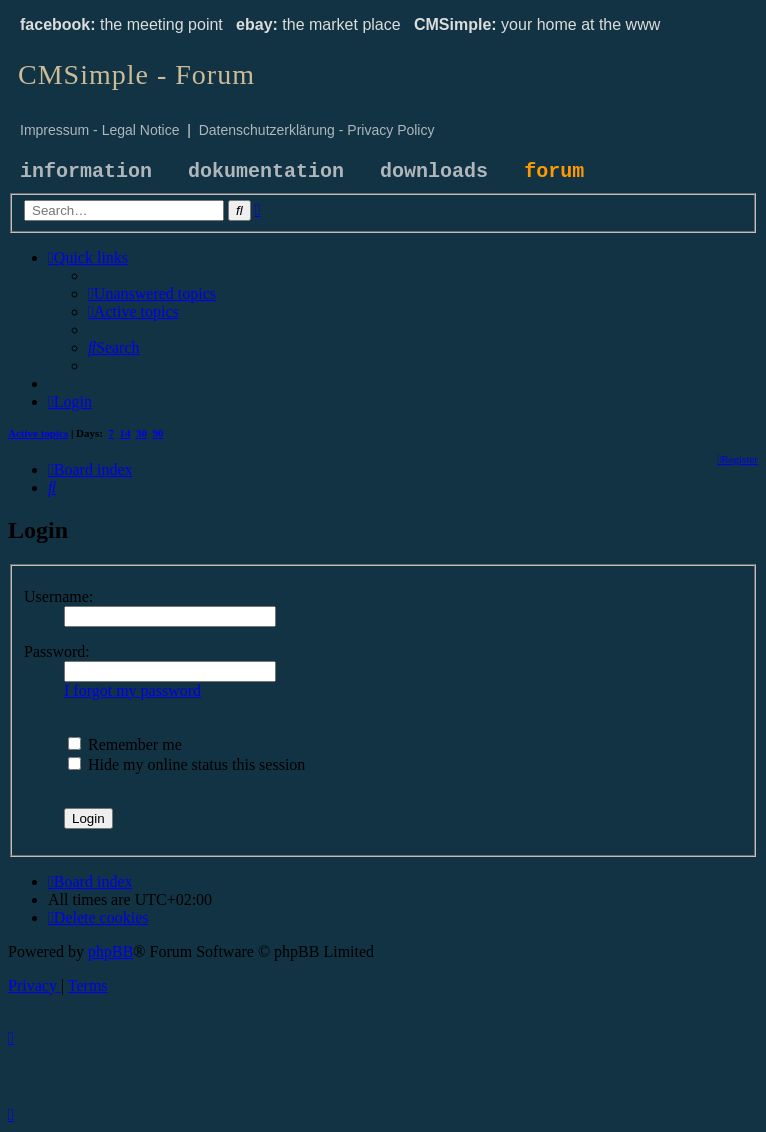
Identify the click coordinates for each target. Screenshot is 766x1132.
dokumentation (266, 171)
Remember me (125, 744)
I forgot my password (132, 690)
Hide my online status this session (186, 764)
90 (158, 433)
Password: (57, 651)
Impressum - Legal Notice (100, 130)
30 (141, 433)
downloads (434, 171)
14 (125, 433)
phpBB (110, 951)
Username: (58, 596)
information (86, 171)
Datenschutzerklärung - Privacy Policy (317, 130)
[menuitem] (152, 293)
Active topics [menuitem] (38, 433)
